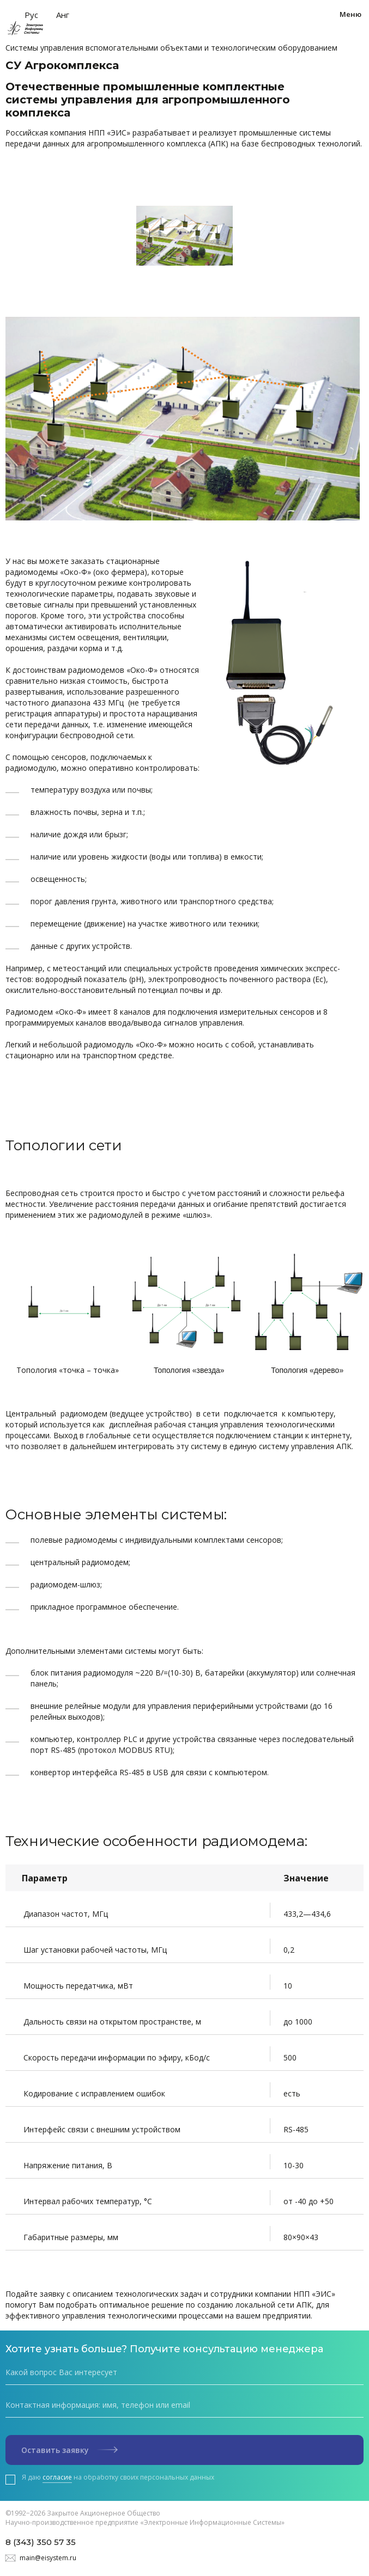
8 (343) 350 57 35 (40, 2542)
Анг (62, 14)
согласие (57, 2477)
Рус (31, 14)
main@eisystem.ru (48, 2557)
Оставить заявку (69, 2450)
